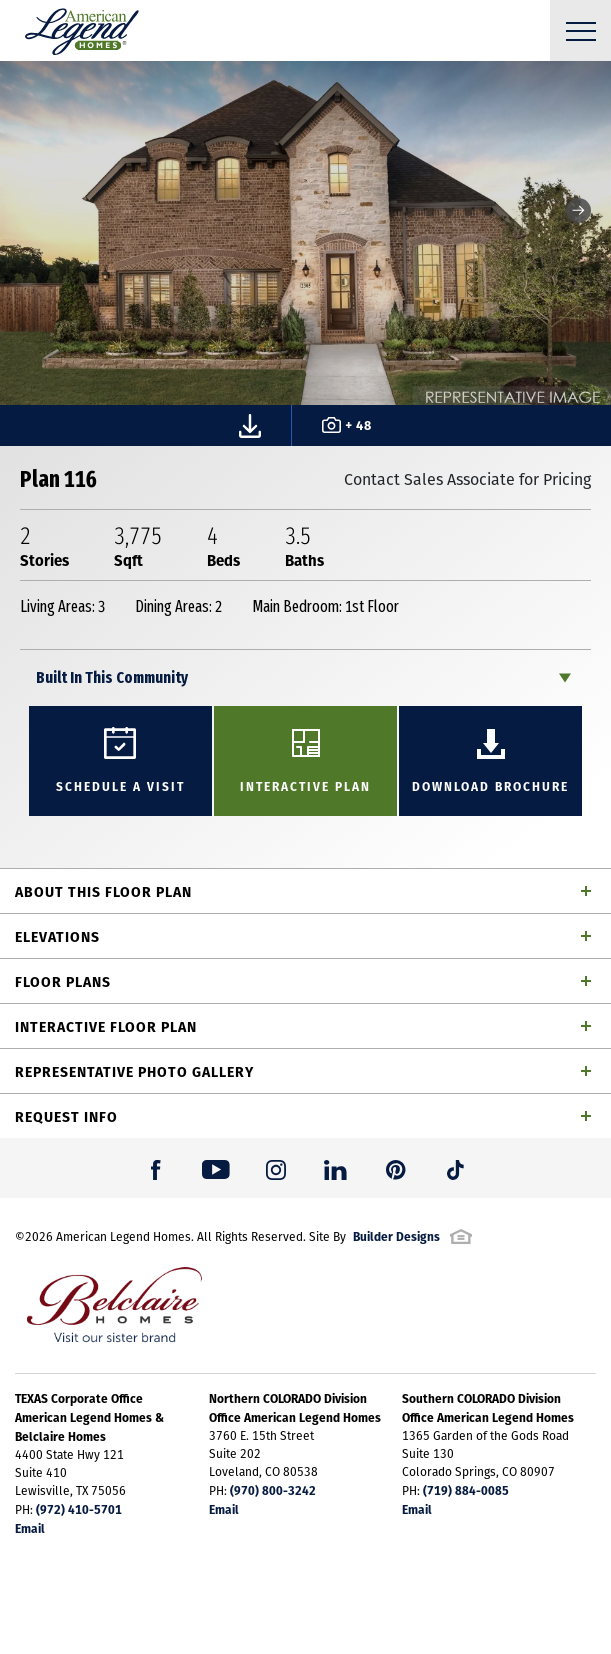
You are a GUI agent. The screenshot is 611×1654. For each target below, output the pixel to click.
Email (30, 1528)
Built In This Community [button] (112, 677)
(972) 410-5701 (79, 1509)
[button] (578, 210)
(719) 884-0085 (466, 1490)
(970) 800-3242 (273, 1490)
